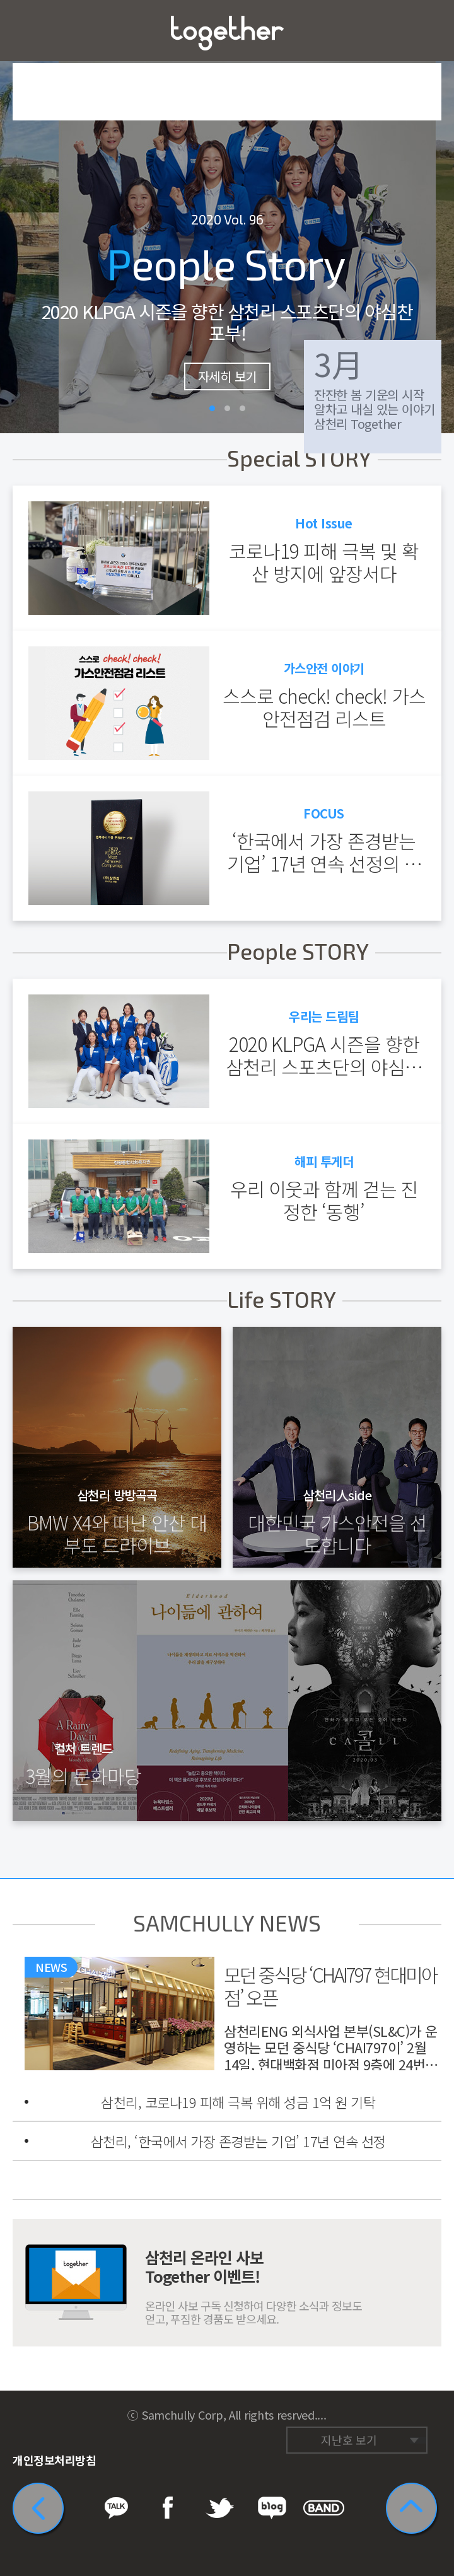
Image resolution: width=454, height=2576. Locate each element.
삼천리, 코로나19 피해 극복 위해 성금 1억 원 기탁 (238, 2102)
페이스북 (360, 2411)
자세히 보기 (227, 376)
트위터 (384, 2411)
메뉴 (30, 30)
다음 (435, 217)
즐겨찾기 (423, 30)
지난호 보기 (348, 2440)
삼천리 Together (227, 33)
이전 (19, 217)
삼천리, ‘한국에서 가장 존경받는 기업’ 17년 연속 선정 (238, 2141)
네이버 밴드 (432, 2411)
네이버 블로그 (408, 2411)
